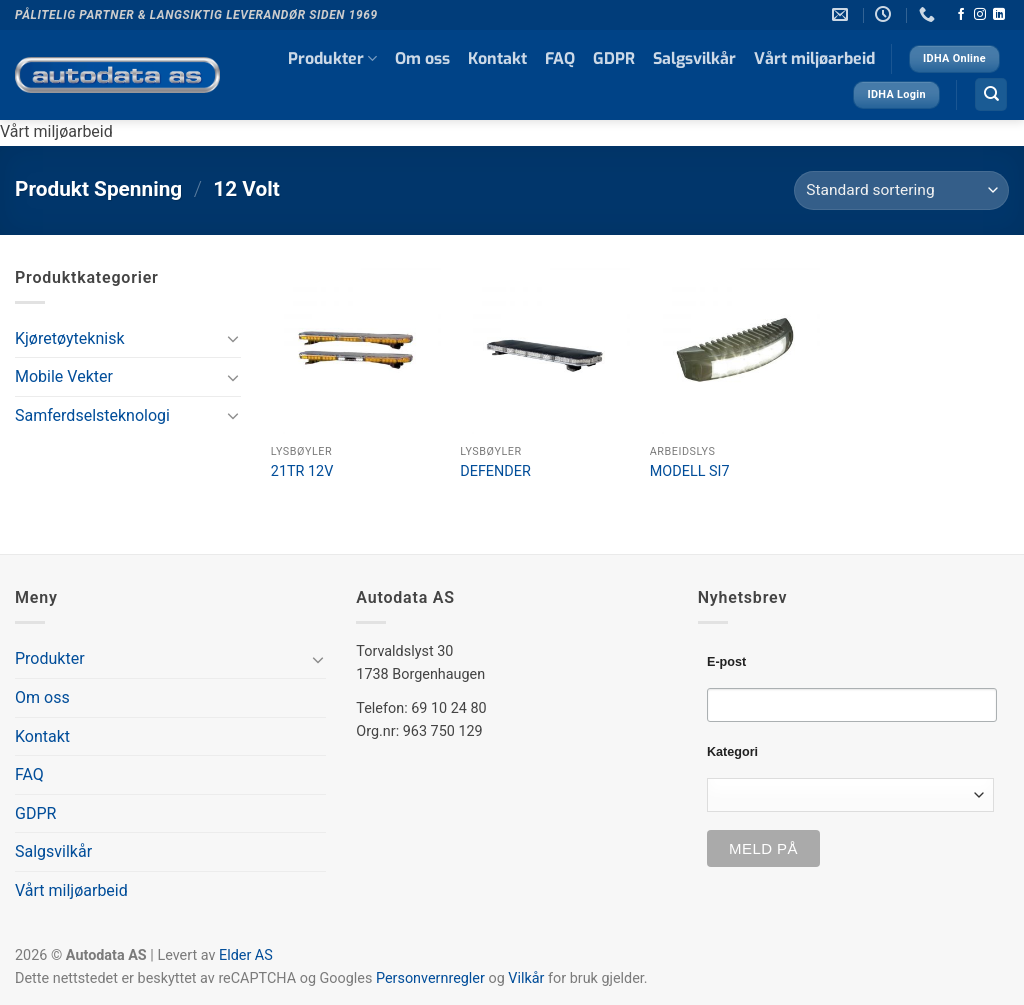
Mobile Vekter (64, 376)
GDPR (614, 58)
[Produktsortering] (901, 190)
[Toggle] (233, 338)
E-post (726, 662)
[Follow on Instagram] (980, 15)
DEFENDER (495, 471)
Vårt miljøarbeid (814, 58)
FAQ (560, 58)
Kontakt (497, 58)
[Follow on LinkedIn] (999, 15)
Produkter (332, 58)
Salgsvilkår (694, 58)
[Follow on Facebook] (961, 15)
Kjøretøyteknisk (70, 338)
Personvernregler (430, 978)
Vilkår (526, 978)
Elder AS (246, 955)
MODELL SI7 (690, 471)
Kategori (732, 752)
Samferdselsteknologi (92, 415)
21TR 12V (302, 471)
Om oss (422, 58)
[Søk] (991, 94)
